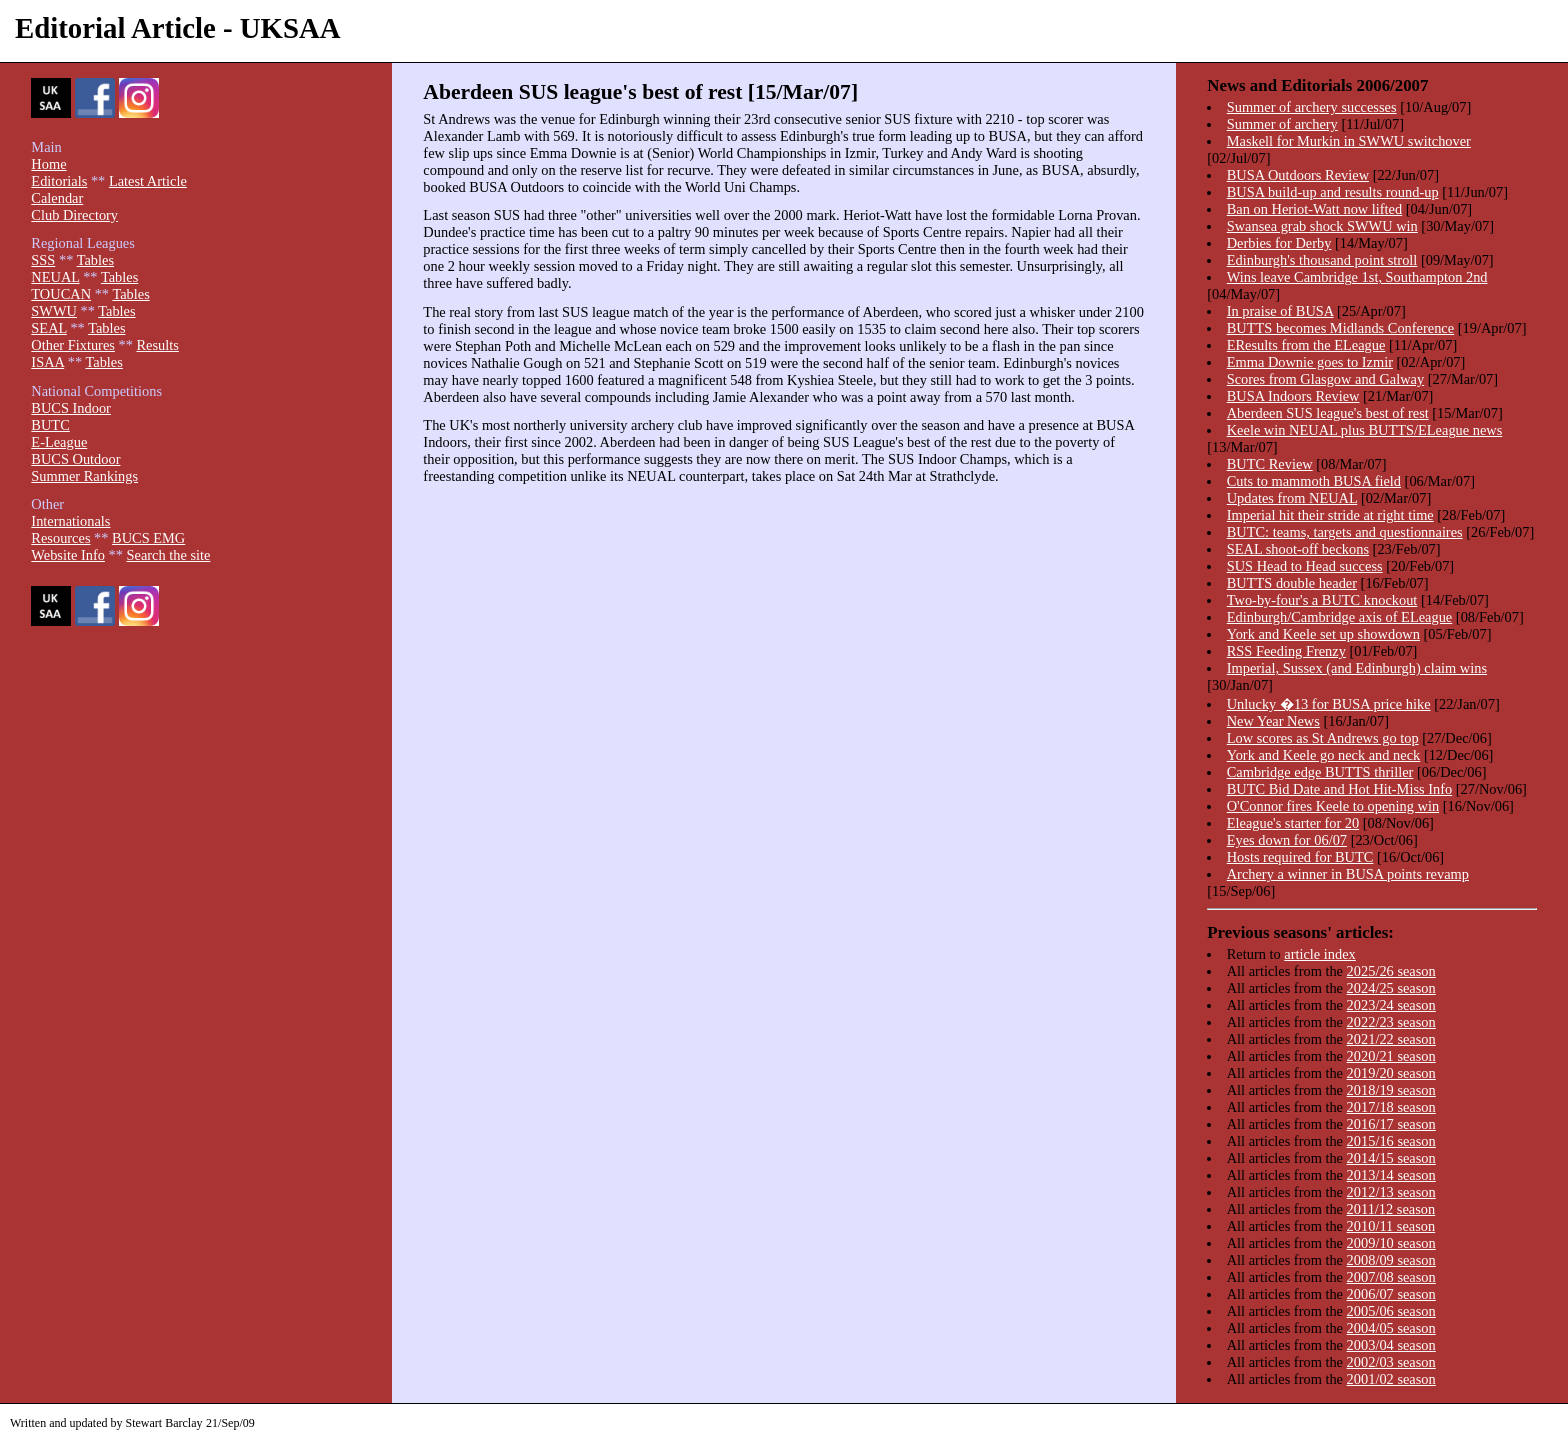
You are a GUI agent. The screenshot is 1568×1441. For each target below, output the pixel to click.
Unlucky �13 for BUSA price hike (1329, 704)
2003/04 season (1391, 1345)
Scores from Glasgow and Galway (1325, 379)
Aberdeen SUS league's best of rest (1328, 413)
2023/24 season (1391, 1005)
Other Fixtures (73, 345)
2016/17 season (1391, 1124)
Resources (60, 538)
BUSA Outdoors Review (1298, 175)
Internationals (70, 521)
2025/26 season (1391, 971)
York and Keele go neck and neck (1324, 755)
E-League (59, 442)
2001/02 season (1391, 1379)
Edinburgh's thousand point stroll (1322, 260)
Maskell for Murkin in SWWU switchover (1349, 141)
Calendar (57, 198)
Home (48, 164)
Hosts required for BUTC (1300, 857)
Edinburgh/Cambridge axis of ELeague (1340, 617)
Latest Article (148, 181)
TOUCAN (61, 294)
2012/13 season (1391, 1192)
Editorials (59, 181)
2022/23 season (1391, 1022)
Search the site (169, 555)
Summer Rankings (84, 476)
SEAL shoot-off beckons (1298, 549)
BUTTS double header (1292, 583)
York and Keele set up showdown (1323, 634)
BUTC (50, 425)
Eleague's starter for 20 (1293, 823)
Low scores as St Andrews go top (1323, 738)
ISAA (47, 362)
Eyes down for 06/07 (1287, 840)
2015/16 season (1391, 1141)
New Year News (1273, 721)
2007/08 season (1391, 1277)
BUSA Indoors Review (1293, 396)
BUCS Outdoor (75, 459)
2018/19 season (1391, 1090)
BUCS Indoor (71, 408)
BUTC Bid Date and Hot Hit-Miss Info (1339, 789)
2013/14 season (1391, 1175)
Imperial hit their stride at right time (1330, 515)
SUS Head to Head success (1305, 566)
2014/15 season (1391, 1158)
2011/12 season (1391, 1209)
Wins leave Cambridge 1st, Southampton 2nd (1357, 277)
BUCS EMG (148, 538)
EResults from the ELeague (1306, 345)
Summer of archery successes (1312, 107)
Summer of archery (1282, 124)
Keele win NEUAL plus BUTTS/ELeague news (1365, 430)
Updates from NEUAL (1292, 498)
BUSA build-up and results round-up (1333, 192)
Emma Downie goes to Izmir (1310, 362)
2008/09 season (1391, 1260)
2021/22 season (1391, 1039)
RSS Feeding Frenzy (1286, 651)
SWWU (54, 311)
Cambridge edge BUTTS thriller (1320, 772)
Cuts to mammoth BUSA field (1314, 481)
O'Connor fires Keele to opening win (1333, 806)
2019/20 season (1391, 1073)
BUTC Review (1270, 464)
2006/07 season (1391, 1294)
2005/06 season (1391, 1311)
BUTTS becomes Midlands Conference (1340, 328)
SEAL (48, 328)
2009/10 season (1391, 1243)
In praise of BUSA (1280, 311)
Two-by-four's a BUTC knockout (1322, 600)
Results (157, 345)
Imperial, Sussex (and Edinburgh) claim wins (1357, 668)
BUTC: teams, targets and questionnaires (1345, 532)
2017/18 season (1391, 1107)
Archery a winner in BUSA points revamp (1348, 874)
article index (1320, 954)
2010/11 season (1391, 1226)
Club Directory (74, 215)
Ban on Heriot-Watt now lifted (1314, 209)
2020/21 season (1391, 1056)
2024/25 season (1391, 988)
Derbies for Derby (1279, 243)
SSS (43, 260)
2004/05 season (1391, 1328)
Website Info (68, 555)
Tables (95, 260)
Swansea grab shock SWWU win (1322, 226)
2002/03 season (1391, 1362)
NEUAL (55, 277)
